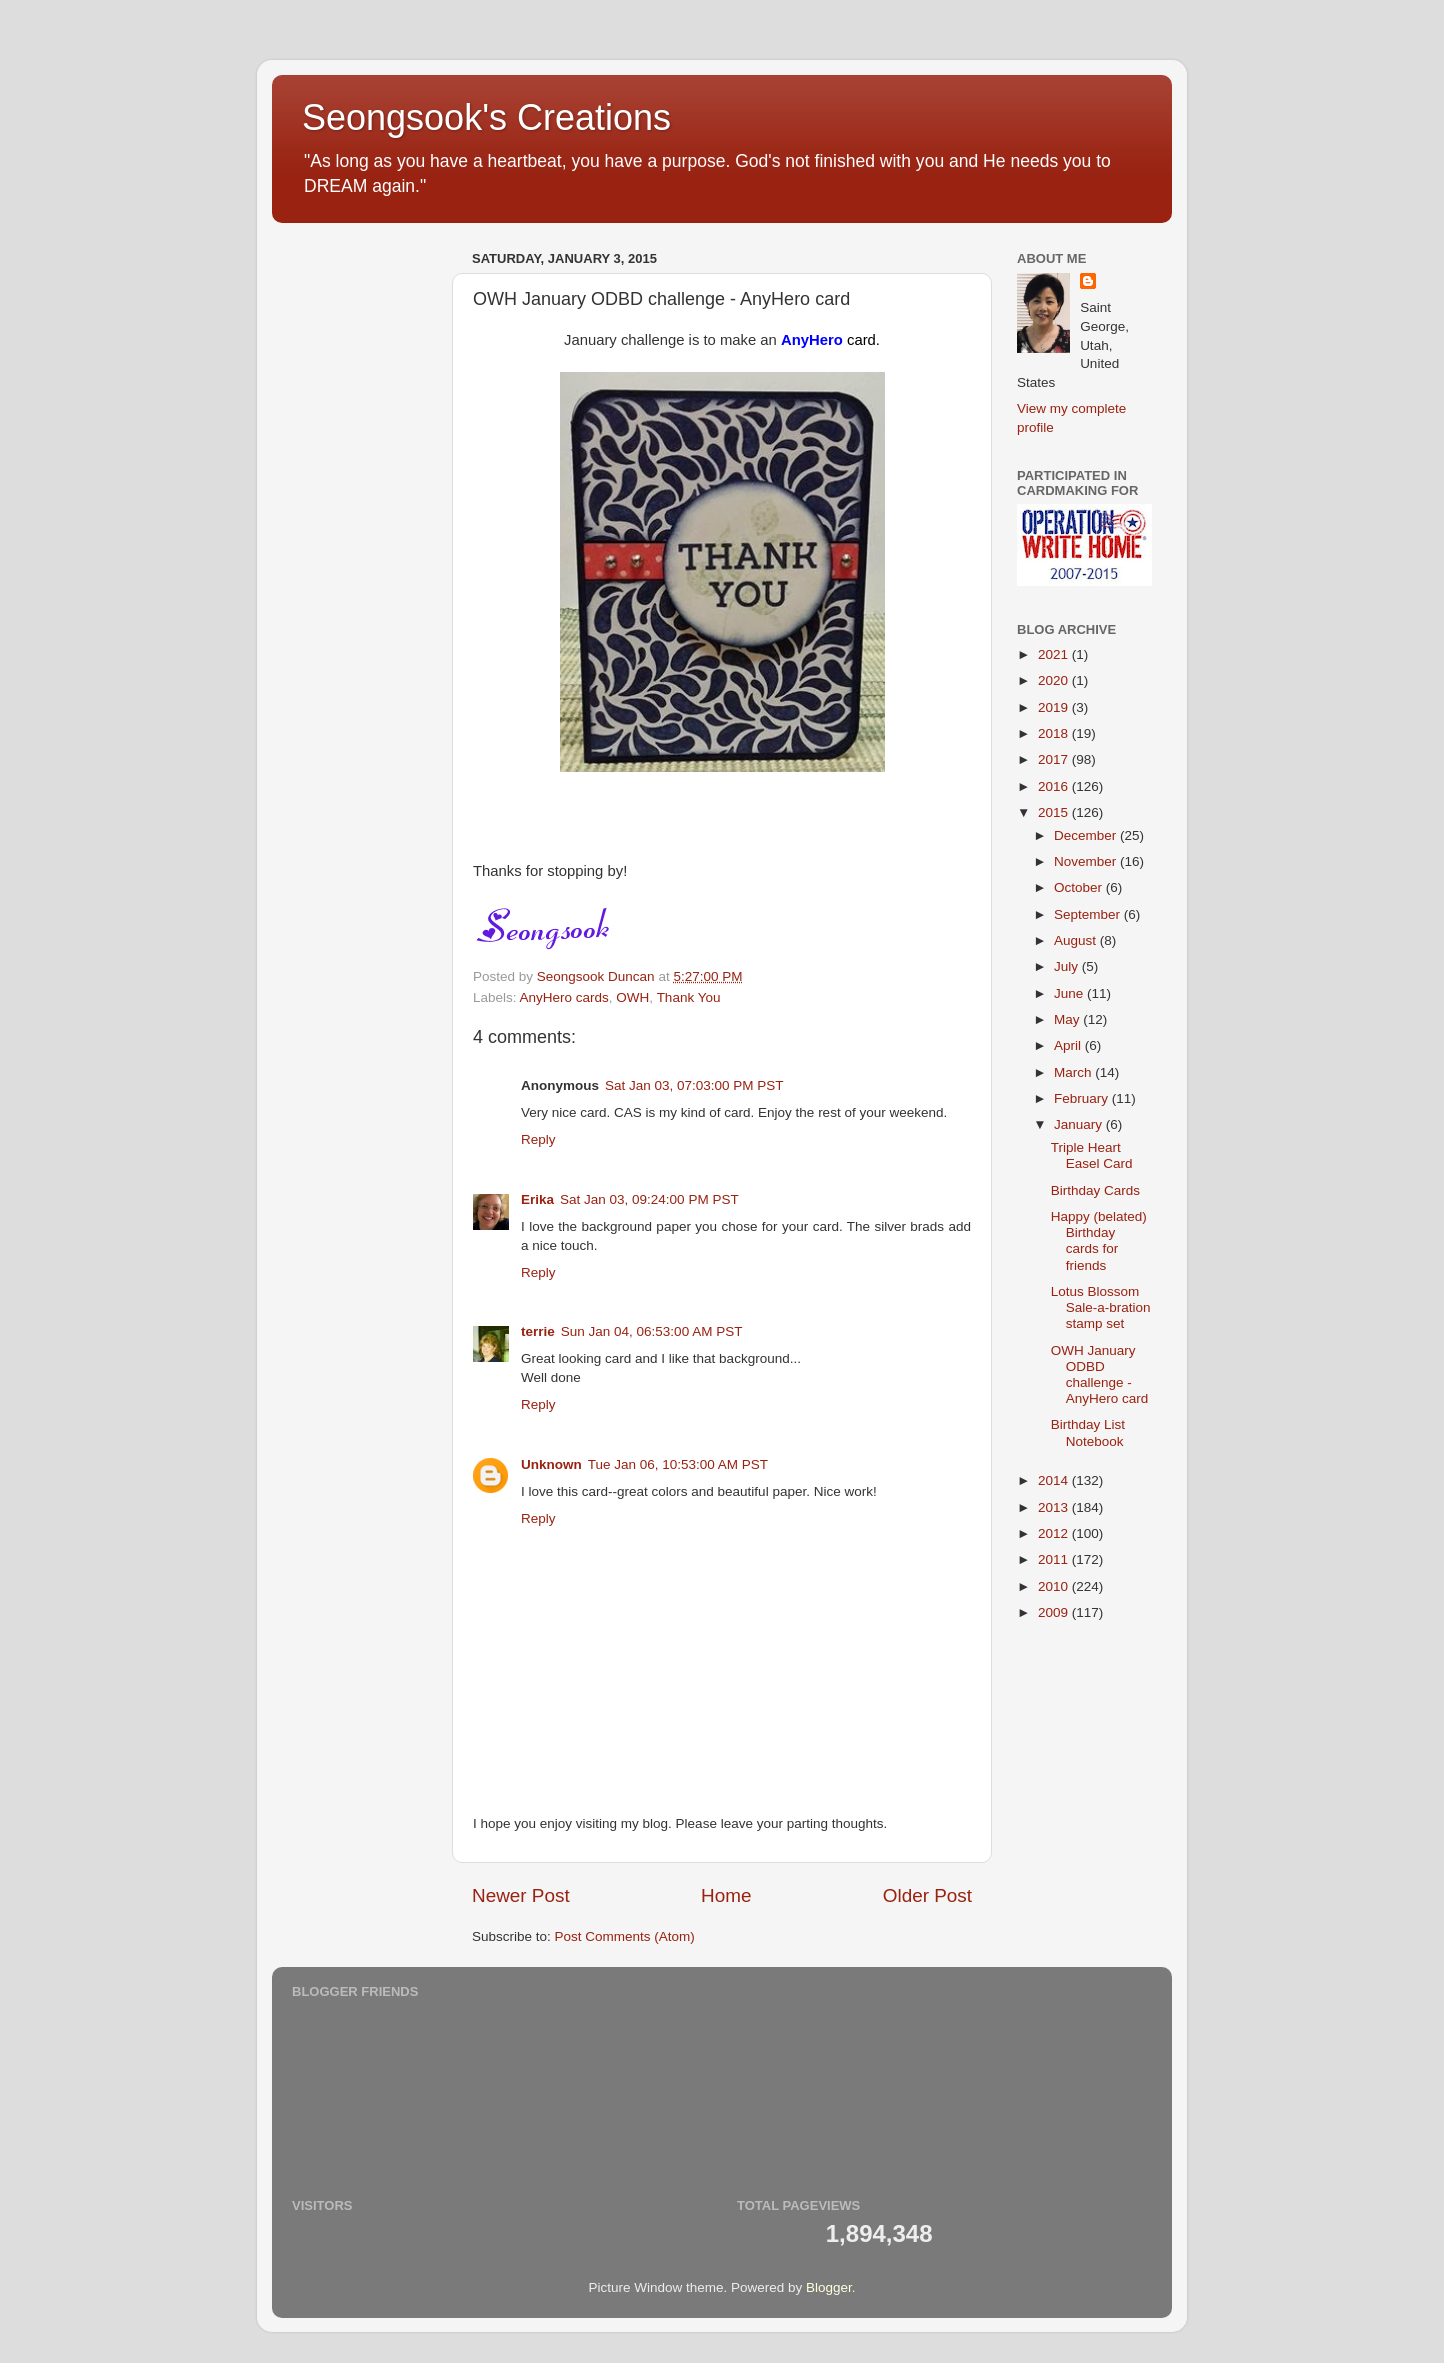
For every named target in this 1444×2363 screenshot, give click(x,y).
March (1074, 1072)
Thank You (689, 997)
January (1080, 1124)
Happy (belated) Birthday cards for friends (1099, 1241)
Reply (538, 1139)
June (1070, 993)
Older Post (927, 1895)
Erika (537, 1199)
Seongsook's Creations (486, 117)
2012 (1055, 1533)
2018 (1055, 733)
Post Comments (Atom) (625, 1936)
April (1069, 1045)
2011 (1055, 1559)
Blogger (829, 2287)
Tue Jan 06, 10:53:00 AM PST (678, 1464)
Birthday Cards (1095, 1190)
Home (726, 1895)
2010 (1055, 1586)
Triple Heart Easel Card (1092, 1155)
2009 (1055, 1612)
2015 (1055, 812)
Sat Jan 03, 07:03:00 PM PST (694, 1085)
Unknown (551, 1464)
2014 (1055, 1480)
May (1068, 1019)
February (1083, 1098)
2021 (1055, 654)
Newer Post (521, 1895)
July (1068, 966)
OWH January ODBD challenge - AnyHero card (1100, 1375)
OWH (632, 997)
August (1077, 940)
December (1087, 835)
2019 (1055, 707)
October (1080, 887)
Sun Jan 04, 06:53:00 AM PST (652, 1331)
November (1087, 861)
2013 (1055, 1507)
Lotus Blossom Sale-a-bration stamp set (1101, 1307)
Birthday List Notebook (1088, 1432)
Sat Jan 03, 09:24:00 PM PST (649, 1199)
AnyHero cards (564, 997)
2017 (1055, 759)
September (1089, 914)
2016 (1055, 786)
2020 (1055, 680)
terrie (538, 1331)
